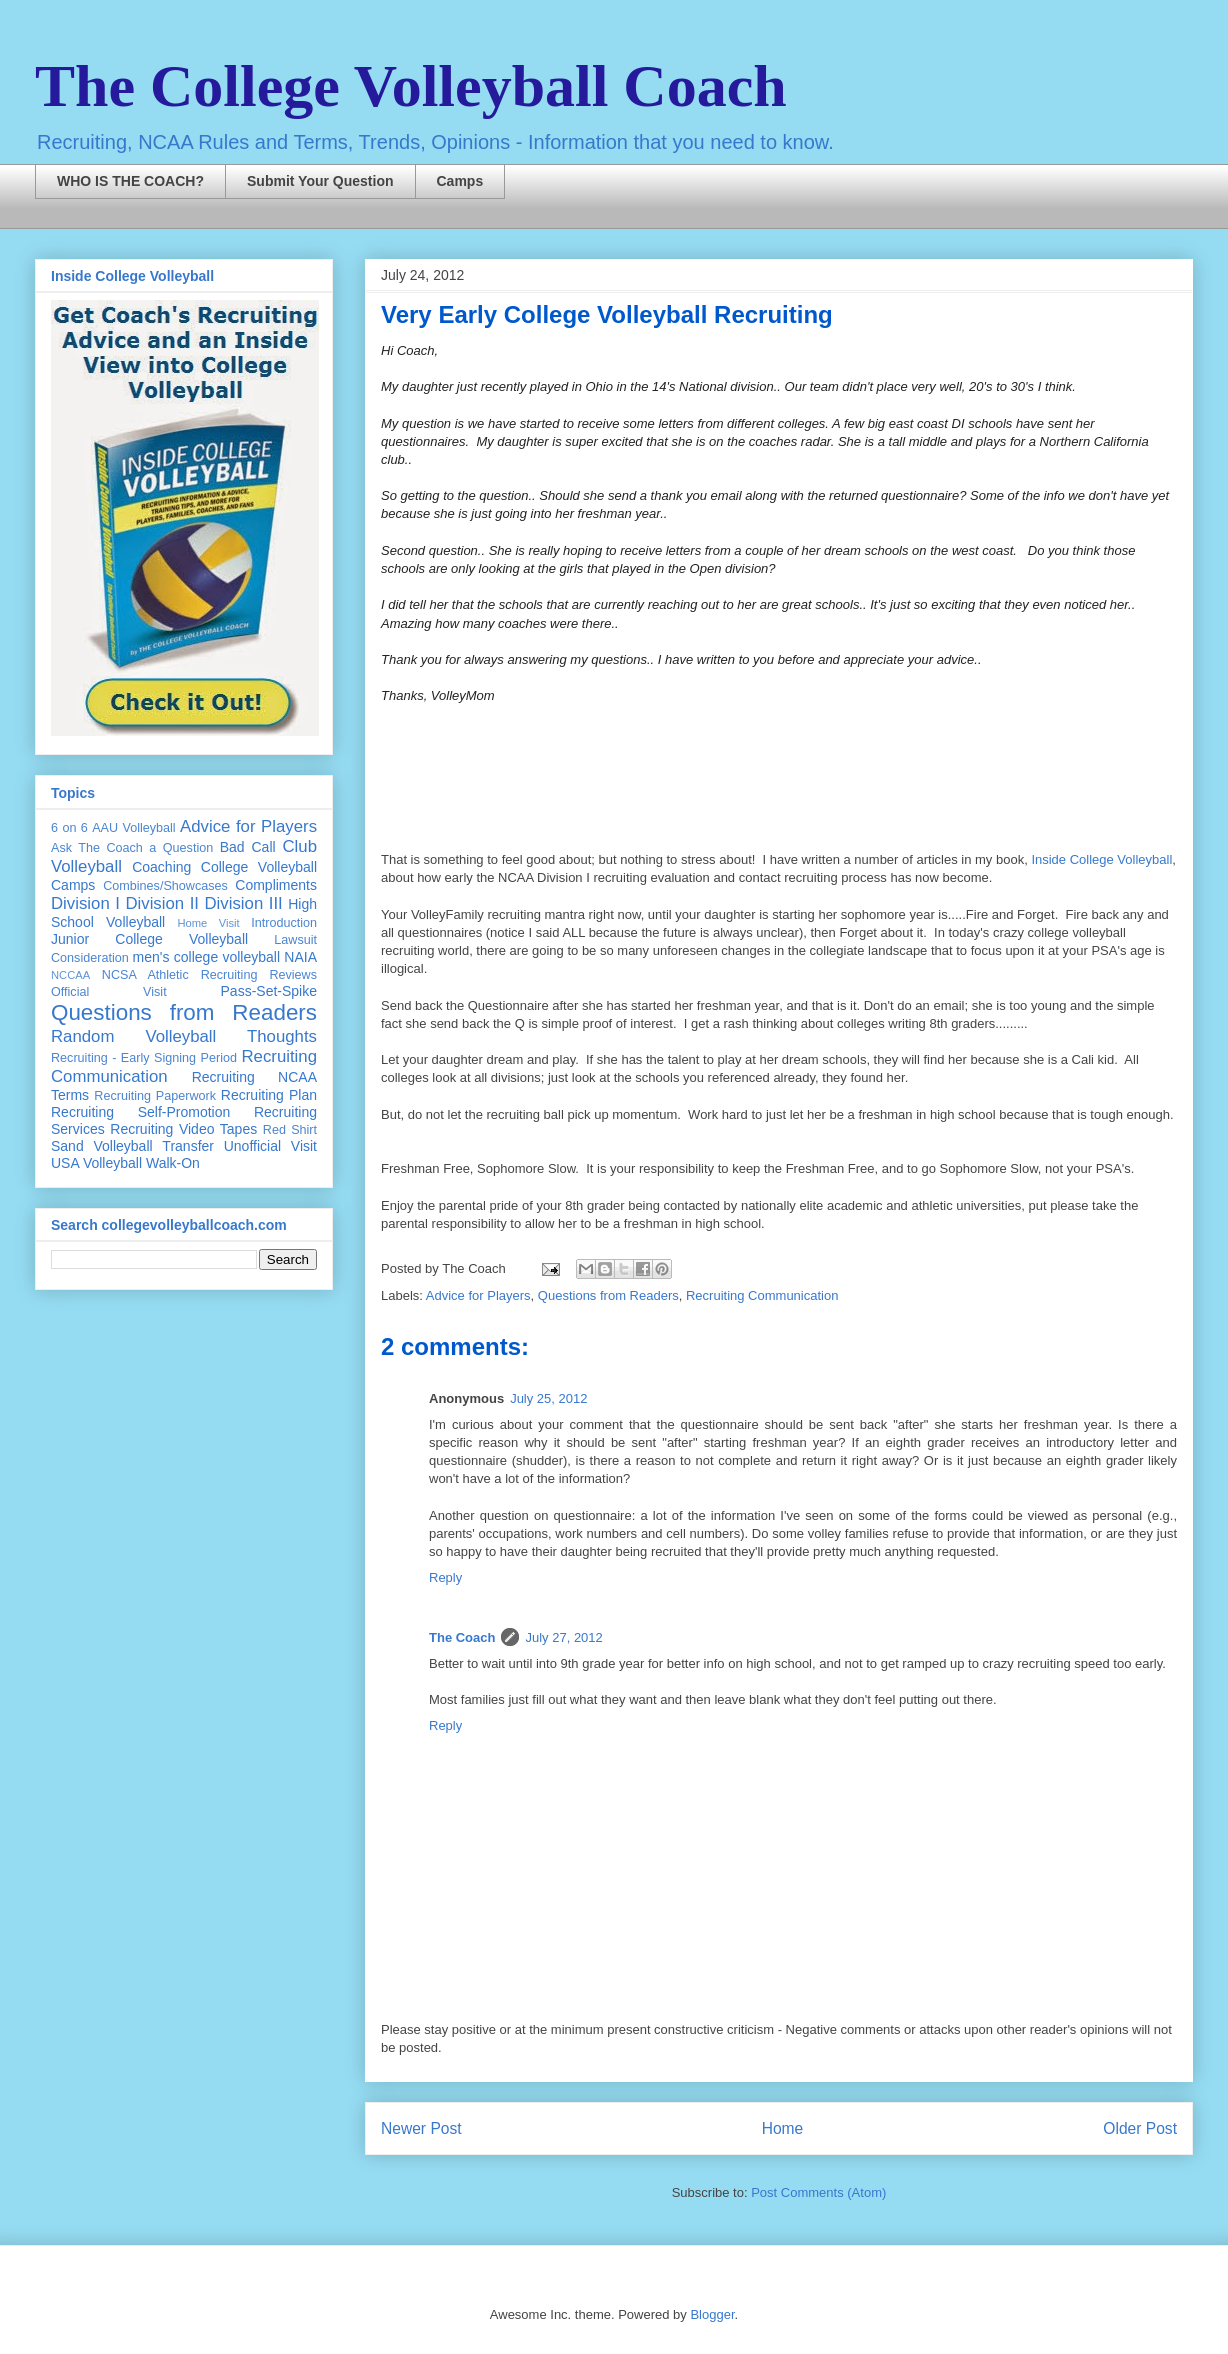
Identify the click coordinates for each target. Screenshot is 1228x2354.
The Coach (462, 1637)
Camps (460, 181)
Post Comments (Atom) (818, 2192)
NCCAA (70, 975)
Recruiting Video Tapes (183, 1129)
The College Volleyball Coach (411, 86)
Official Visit (109, 992)
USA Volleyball (96, 1163)
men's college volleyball (206, 957)
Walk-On (173, 1163)
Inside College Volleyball (1101, 859)
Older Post (1140, 2128)
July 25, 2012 (548, 1398)
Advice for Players (478, 1295)
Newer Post (421, 2128)
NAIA (300, 957)
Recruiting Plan (269, 1095)
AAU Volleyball (133, 828)
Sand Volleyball (102, 1146)
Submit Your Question (320, 181)
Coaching (161, 867)
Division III (243, 903)
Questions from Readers (608, 1295)
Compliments (276, 885)
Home (783, 2128)
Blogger (712, 2314)
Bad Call (248, 847)
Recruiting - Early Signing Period (144, 1058)
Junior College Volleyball (149, 939)
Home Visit (208, 923)
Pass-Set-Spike (269, 991)
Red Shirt (290, 1130)
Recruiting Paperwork (155, 1096)
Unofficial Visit (270, 1146)
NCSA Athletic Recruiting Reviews (209, 975)
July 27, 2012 (563, 1637)
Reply (445, 1577)
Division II (162, 903)
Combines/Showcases (165, 886)
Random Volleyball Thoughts (184, 1036)
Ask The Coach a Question (132, 848)
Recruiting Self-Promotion (140, 1112)
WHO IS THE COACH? (130, 181)
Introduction (284, 923)
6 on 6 (69, 828)
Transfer (188, 1146)
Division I (85, 903)
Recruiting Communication (762, 1295)
